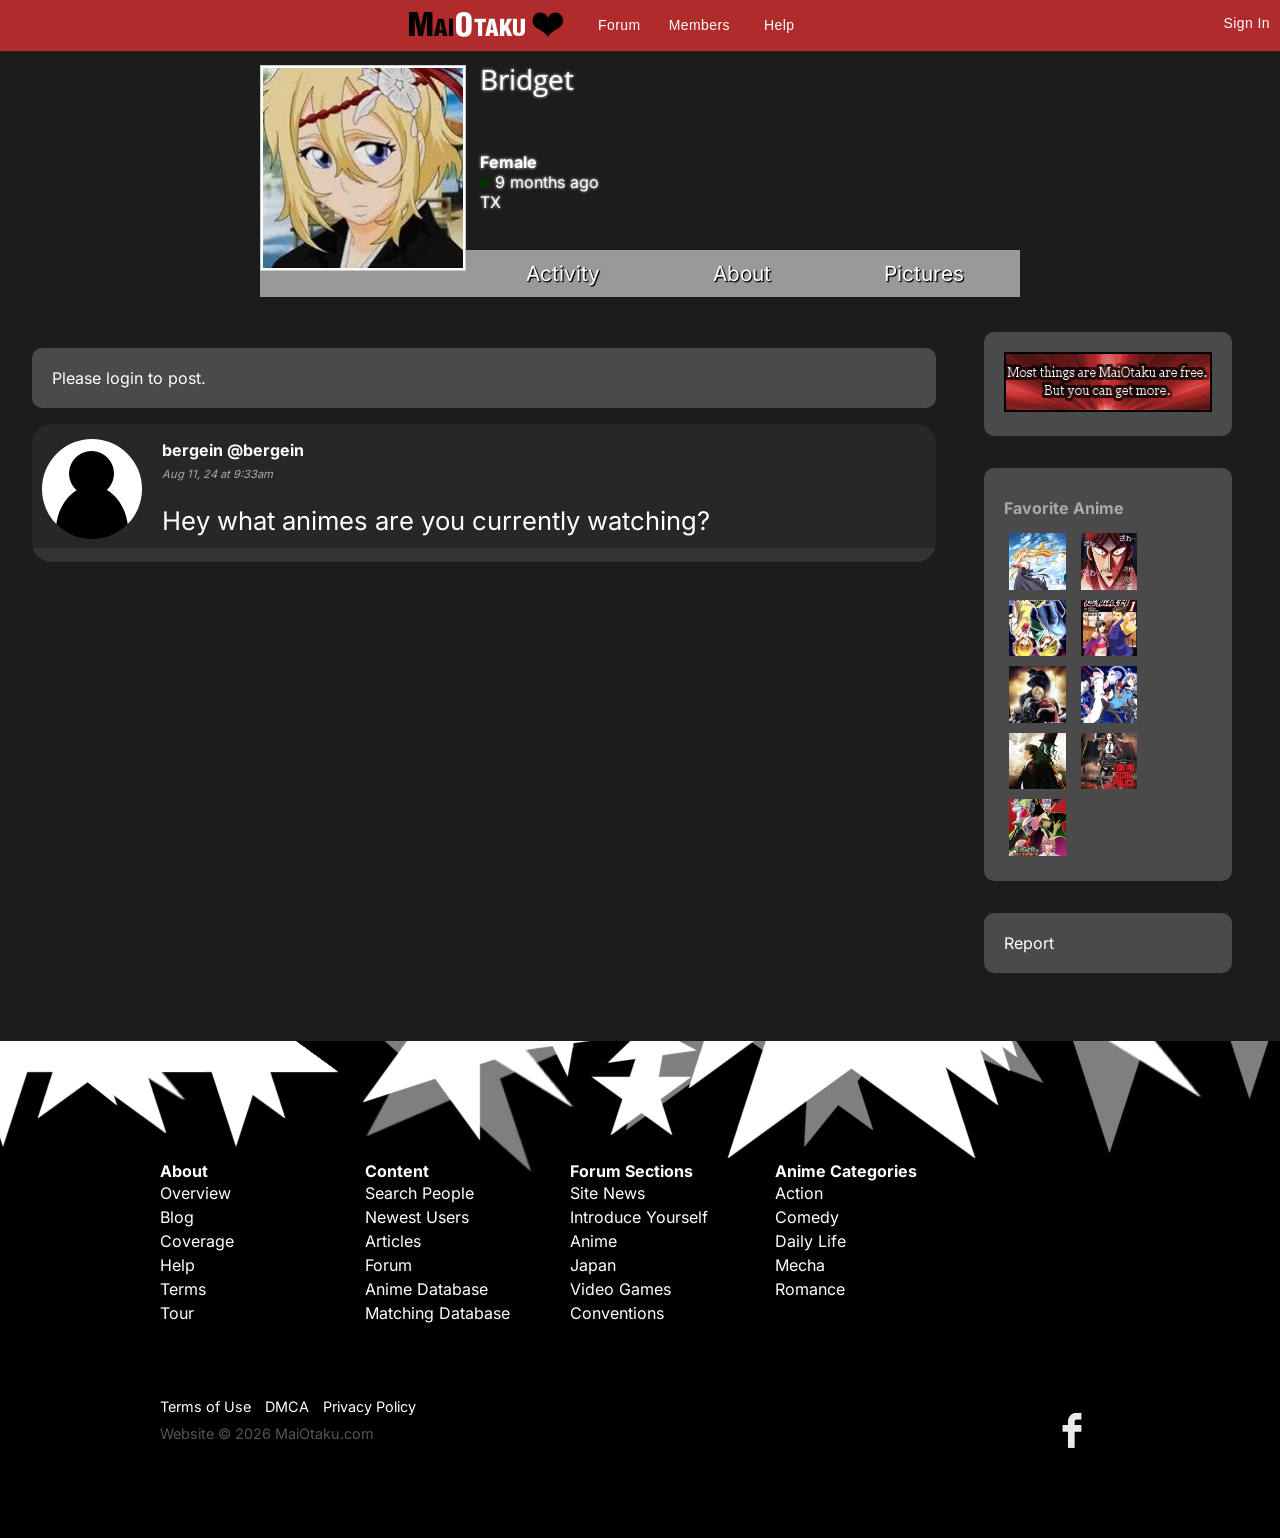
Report (1029, 943)
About (742, 273)
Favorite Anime (1064, 508)
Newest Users (417, 1217)
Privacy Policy (369, 1406)
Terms (183, 1289)
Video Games (620, 1289)
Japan (593, 1265)
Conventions (617, 1313)
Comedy (807, 1217)
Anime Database (426, 1289)
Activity (563, 273)
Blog (177, 1217)
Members (699, 25)
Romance (810, 1289)
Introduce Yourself (639, 1217)
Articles (393, 1241)
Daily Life (810, 1241)
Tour (177, 1313)
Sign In (1247, 23)
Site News (607, 1193)
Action (799, 1193)
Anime (593, 1241)
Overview (195, 1193)
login (124, 378)
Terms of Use (205, 1406)
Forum (619, 25)
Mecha (800, 1265)
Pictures (924, 273)
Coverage (197, 1241)
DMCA (287, 1406)
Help (779, 25)
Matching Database (437, 1313)
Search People (419, 1193)
